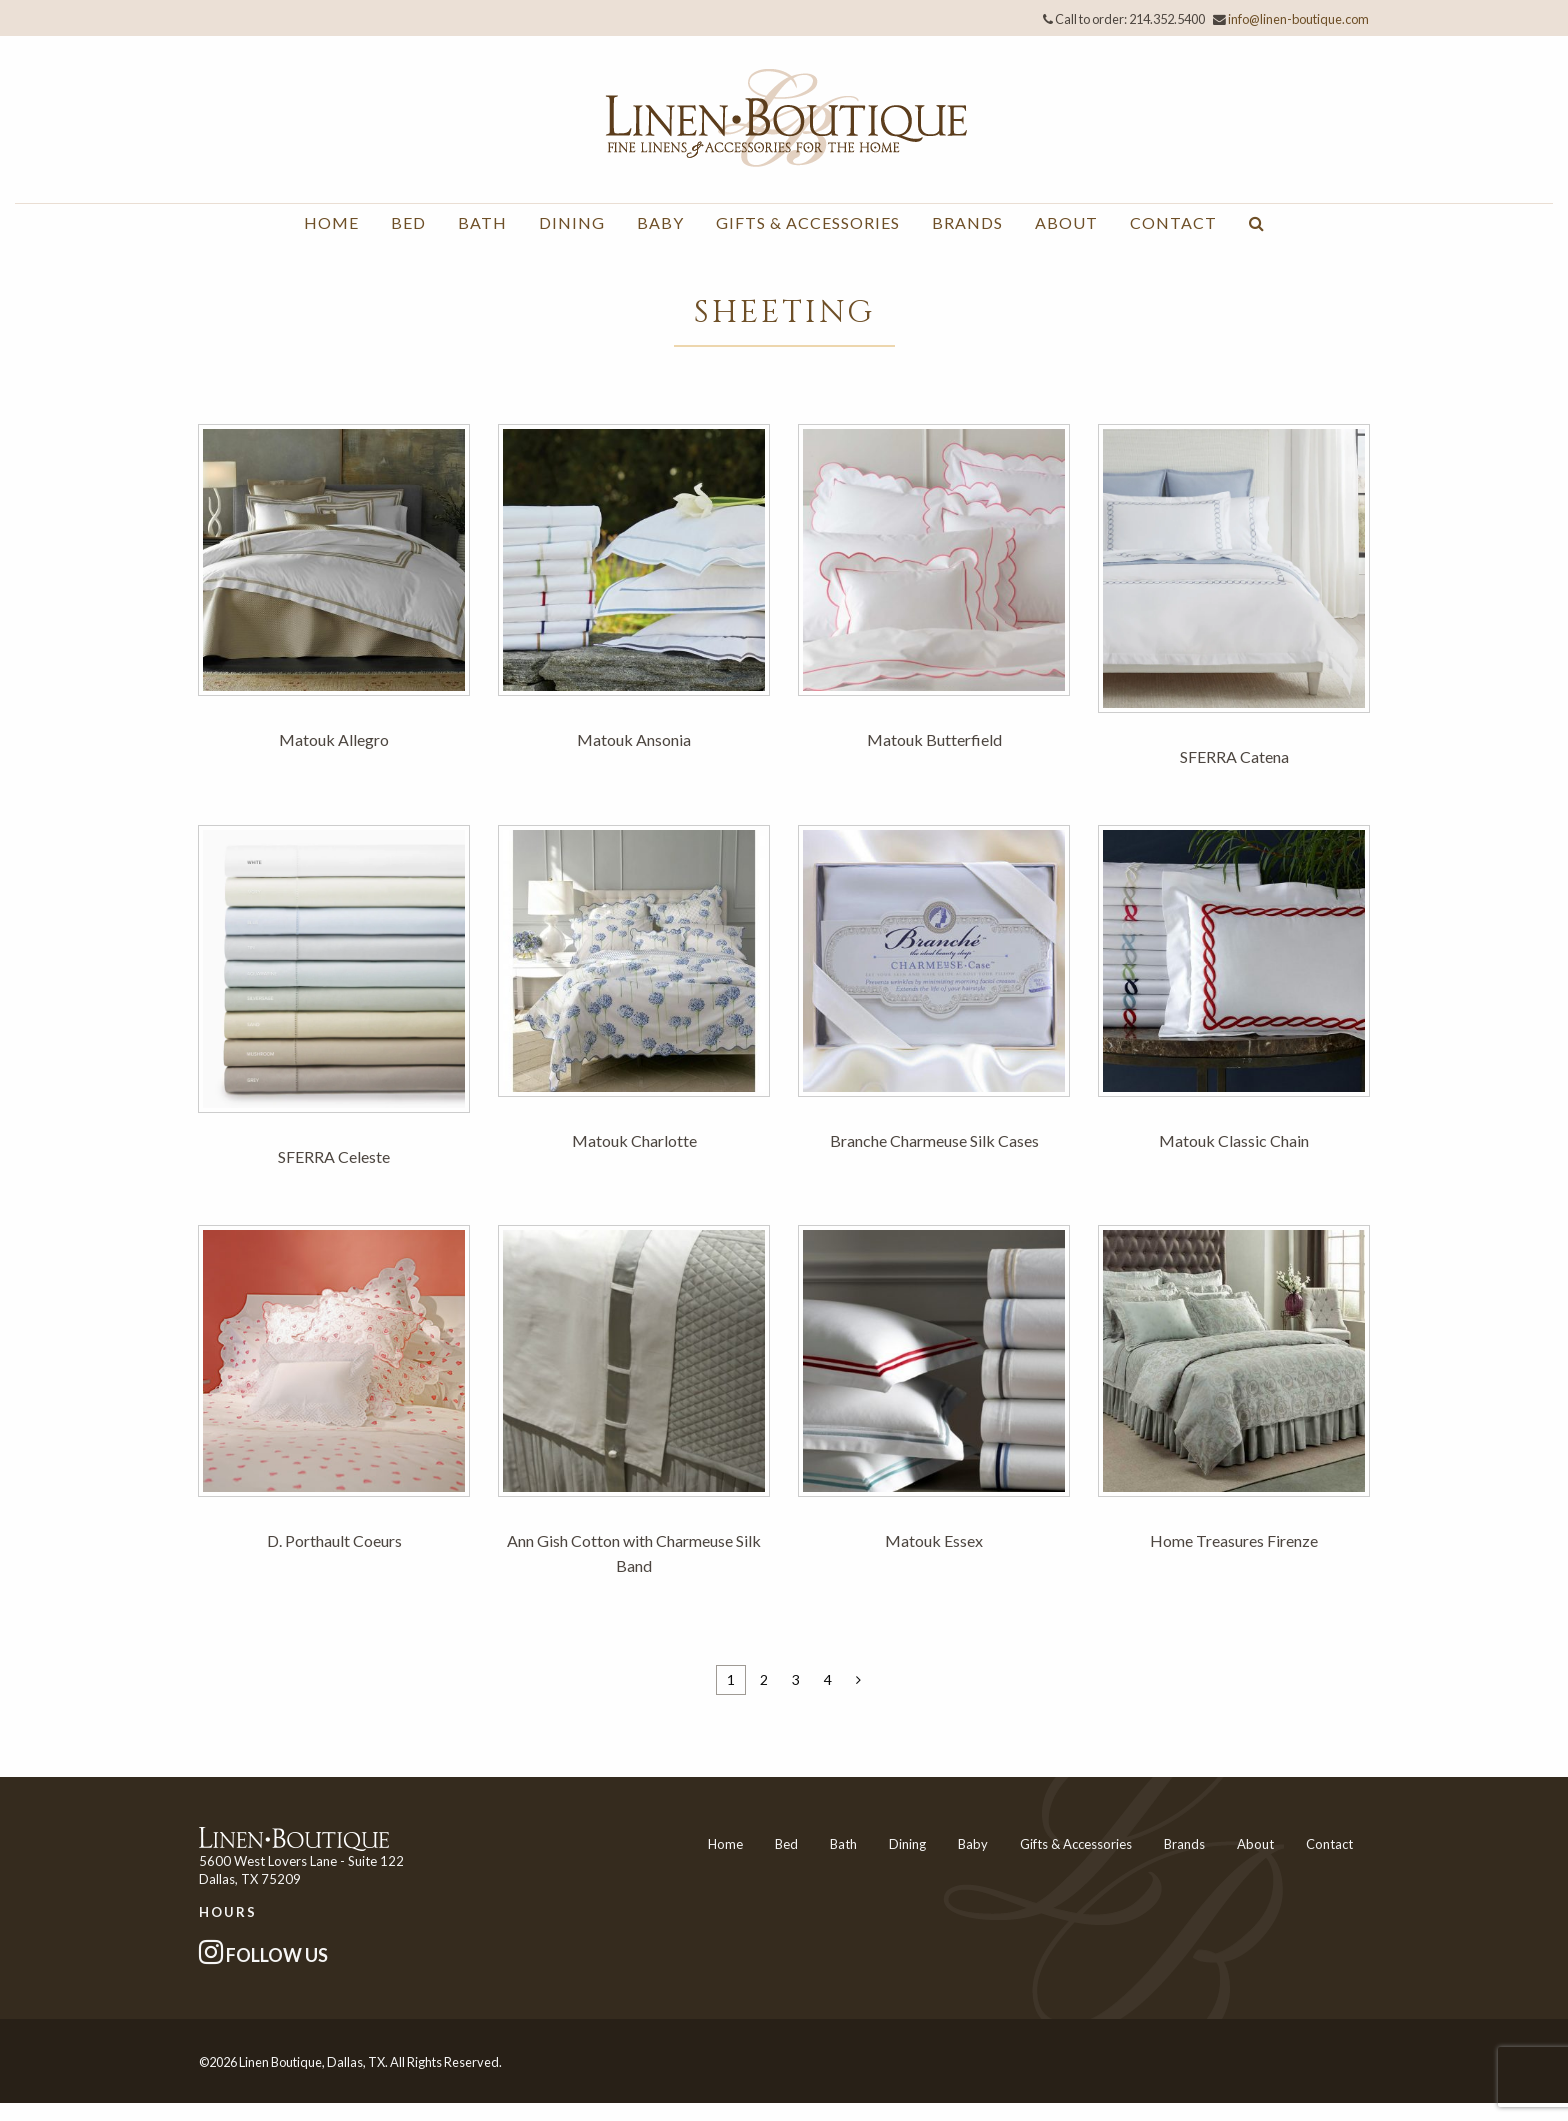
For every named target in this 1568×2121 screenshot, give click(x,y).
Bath (482, 222)
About (1066, 222)
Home (331, 222)
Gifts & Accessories (808, 222)
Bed (408, 222)
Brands (967, 222)
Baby (660, 222)
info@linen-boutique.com (1298, 19)
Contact (1173, 222)
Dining (572, 222)
